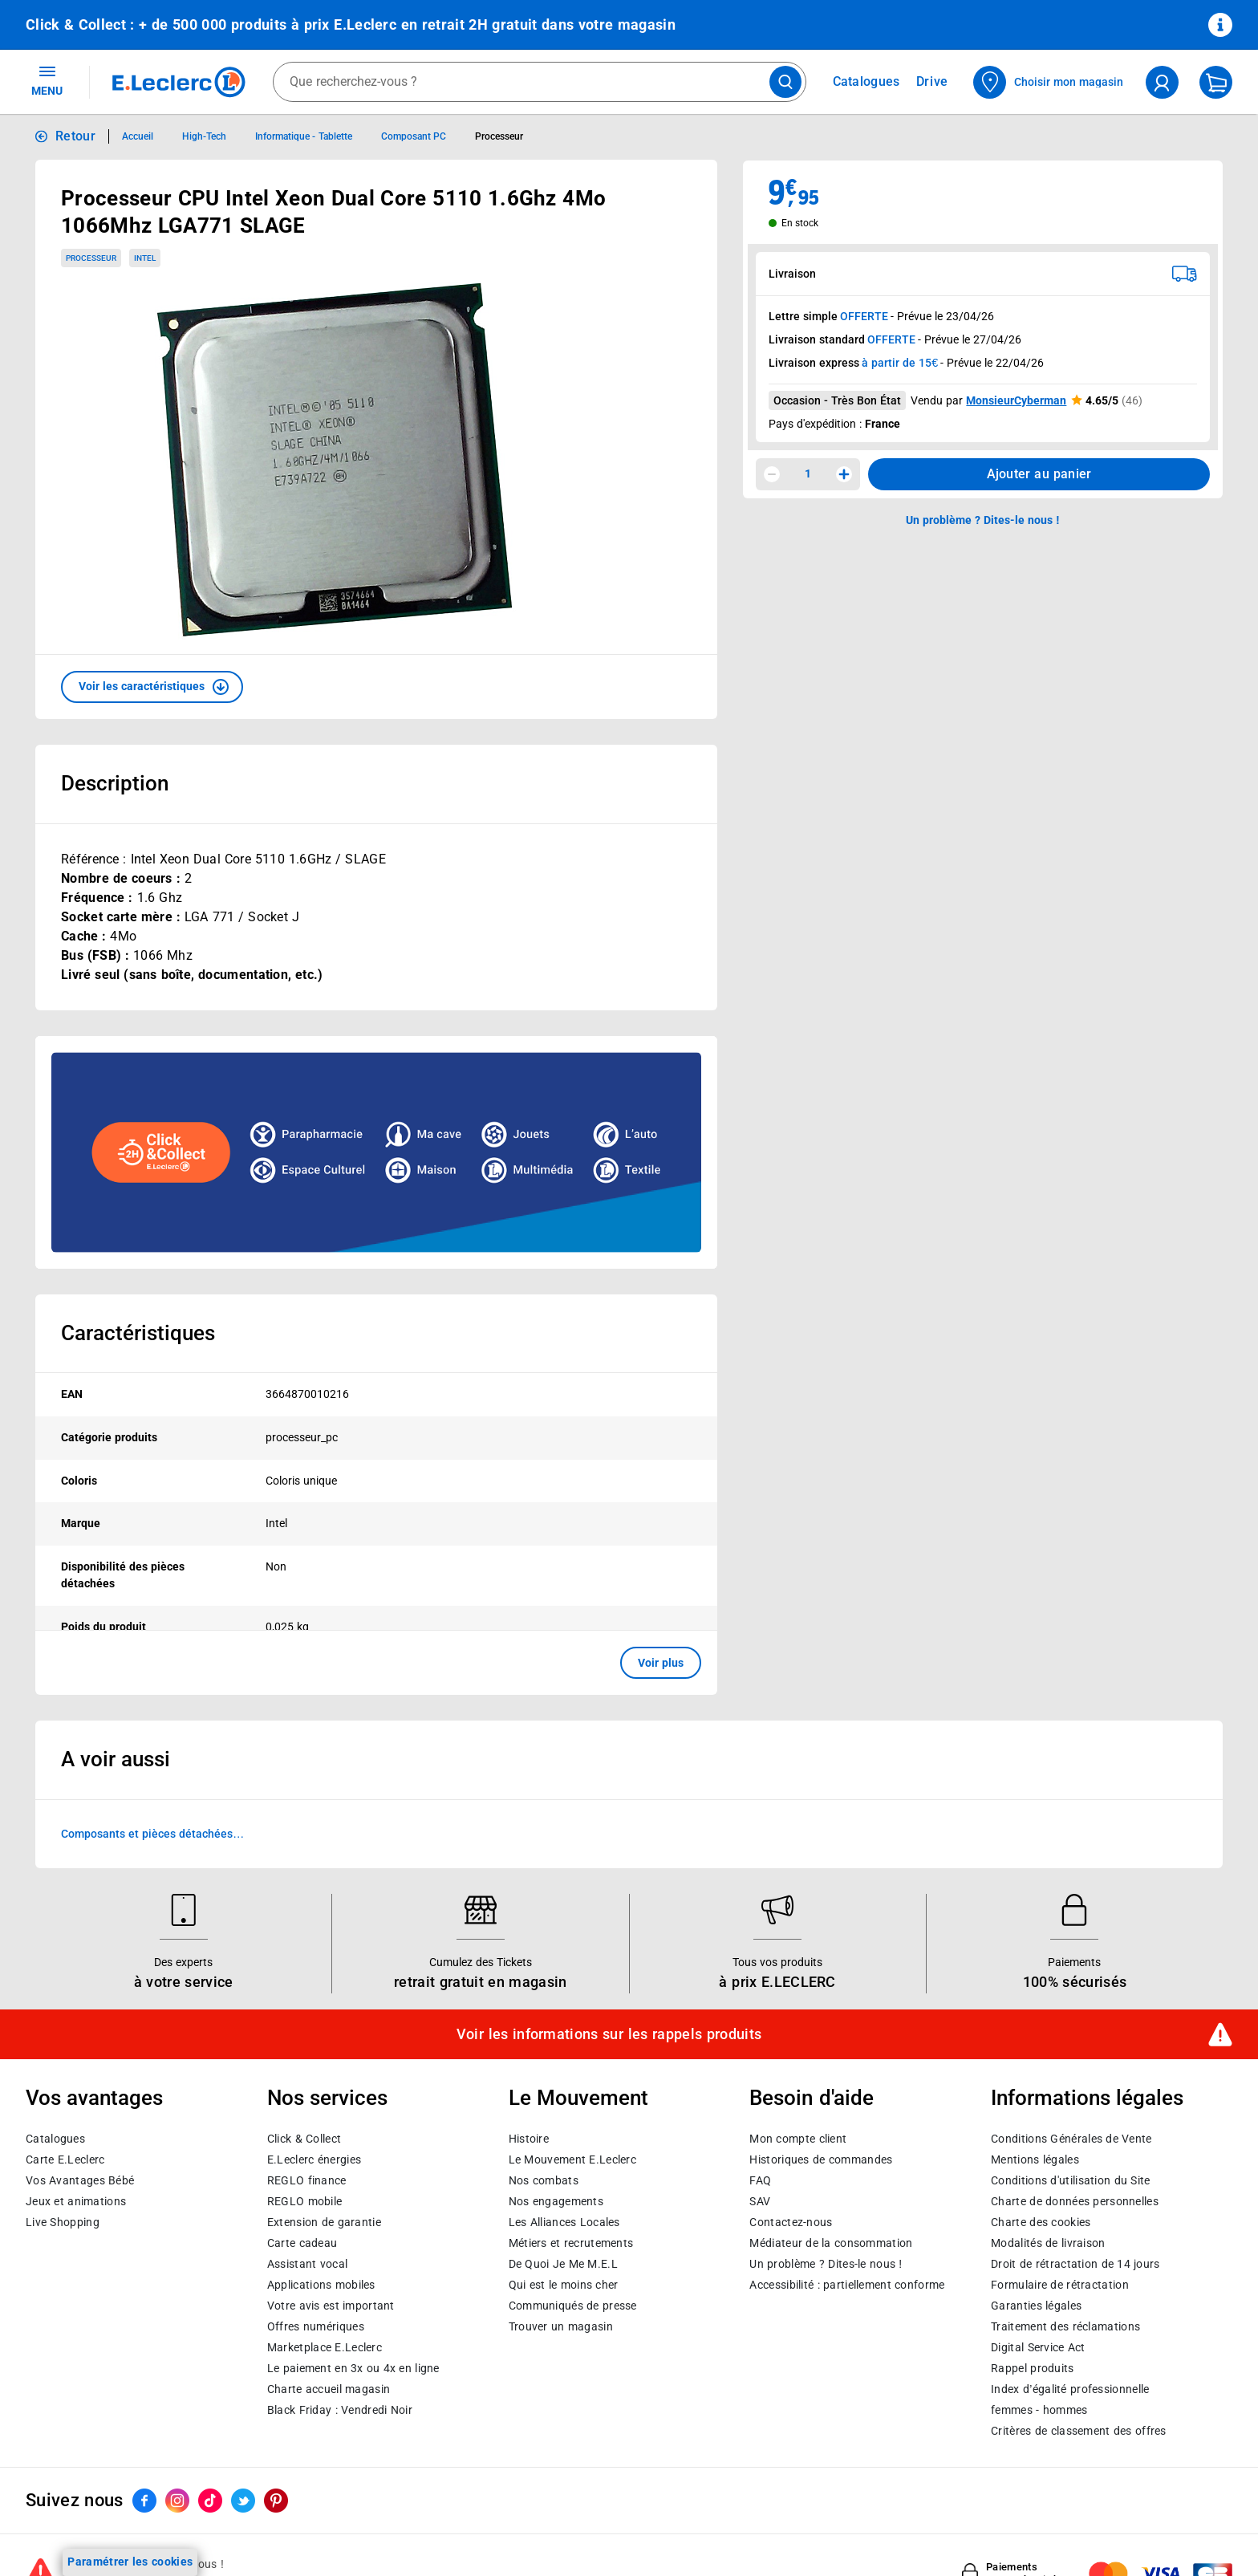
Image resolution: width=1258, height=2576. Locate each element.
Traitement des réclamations (1065, 2326)
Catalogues (55, 2138)
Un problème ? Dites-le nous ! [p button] (983, 520)
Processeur (91, 258)
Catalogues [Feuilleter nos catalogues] (866, 81)
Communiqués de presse (573, 2305)
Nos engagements (556, 2201)
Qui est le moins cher (564, 2284)
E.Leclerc (324, 2347)
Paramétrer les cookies (130, 2561)
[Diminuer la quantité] (772, 474)
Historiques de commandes (820, 2159)
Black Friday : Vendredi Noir (339, 2409)
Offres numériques (315, 2326)
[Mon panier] (1215, 82)
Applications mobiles (321, 2284)
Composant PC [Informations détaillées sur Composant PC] (413, 136)
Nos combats (543, 2180)
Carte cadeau (302, 2243)
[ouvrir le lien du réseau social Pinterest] (276, 2501)
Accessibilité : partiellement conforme (846, 2284)
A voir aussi (115, 1759)
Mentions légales (1035, 2159)
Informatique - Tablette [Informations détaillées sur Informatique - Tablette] (303, 136)
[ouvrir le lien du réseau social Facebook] (144, 2501)
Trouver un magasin (561, 2326)
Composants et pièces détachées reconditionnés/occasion (147, 1835)
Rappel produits (1032, 2368)
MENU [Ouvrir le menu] (47, 80)
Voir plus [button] (661, 1662)
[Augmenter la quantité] (844, 474)
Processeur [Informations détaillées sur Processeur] (499, 136)
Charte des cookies (1040, 2222)
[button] (152, 687)
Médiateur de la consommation (830, 2243)
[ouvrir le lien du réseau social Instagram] (177, 2501)
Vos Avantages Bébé (80, 2180)
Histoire (529, 2138)
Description (114, 783)
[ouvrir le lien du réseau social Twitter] (243, 2501)
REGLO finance (307, 2180)
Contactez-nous (790, 2222)
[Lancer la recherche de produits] (785, 82)
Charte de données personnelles (1075, 2201)
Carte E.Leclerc (65, 2159)
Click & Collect (304, 2138)
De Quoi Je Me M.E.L (563, 2263)
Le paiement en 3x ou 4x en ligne (353, 2368)
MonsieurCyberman (1016, 400)
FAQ (760, 2180)
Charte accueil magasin (328, 2389)
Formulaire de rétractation (1060, 2284)
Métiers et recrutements (571, 2243)
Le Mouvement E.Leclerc (572, 2159)
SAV (759, 2201)
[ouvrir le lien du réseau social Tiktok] (210, 2501)
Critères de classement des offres (1079, 2430)
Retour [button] (75, 136)
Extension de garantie (324, 2222)
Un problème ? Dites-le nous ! (825, 2263)
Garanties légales (1036, 2305)
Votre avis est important (331, 2305)
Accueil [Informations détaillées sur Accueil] (137, 136)
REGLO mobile (305, 2201)
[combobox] (539, 82)
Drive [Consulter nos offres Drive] (932, 81)
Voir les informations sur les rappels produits (609, 2034)
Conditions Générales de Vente (1071, 2138)
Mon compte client (797, 2138)
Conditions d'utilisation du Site (1070, 2180)
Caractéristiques (138, 1333)
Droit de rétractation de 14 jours (1075, 2263)
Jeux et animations (76, 2201)
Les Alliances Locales (564, 2222)
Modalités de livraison (1048, 2243)
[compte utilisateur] (1162, 82)
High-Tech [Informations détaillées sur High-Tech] (204, 136)
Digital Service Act (1038, 2347)
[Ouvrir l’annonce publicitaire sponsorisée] (376, 1152)
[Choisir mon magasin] (1049, 82)
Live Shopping (62, 2222)
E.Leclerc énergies (314, 2159)
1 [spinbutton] (808, 473)
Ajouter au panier (1039, 474)
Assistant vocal (307, 2263)
